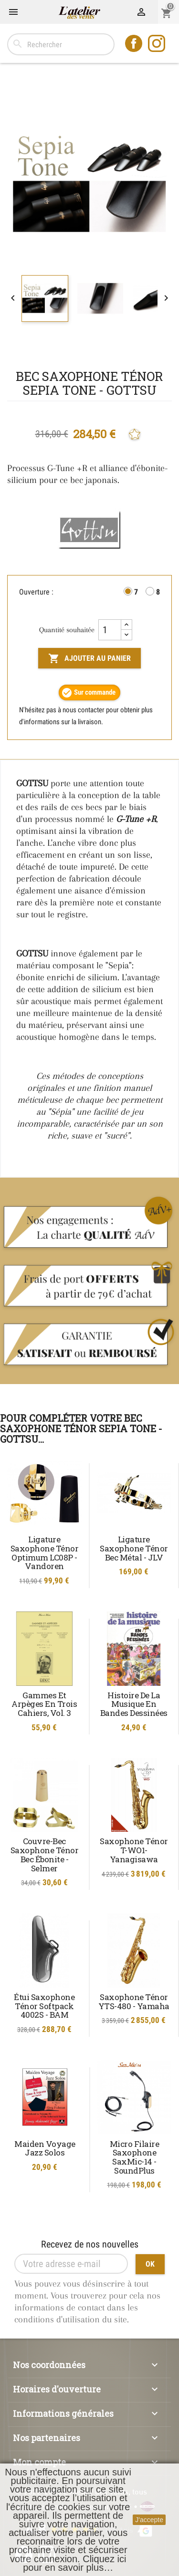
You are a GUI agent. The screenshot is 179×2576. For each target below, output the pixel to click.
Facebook (134, 44)
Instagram (157, 44)
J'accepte (149, 2520)
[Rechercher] (61, 44)
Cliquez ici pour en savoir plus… (74, 2563)
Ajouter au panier (89, 658)
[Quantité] (109, 629)
